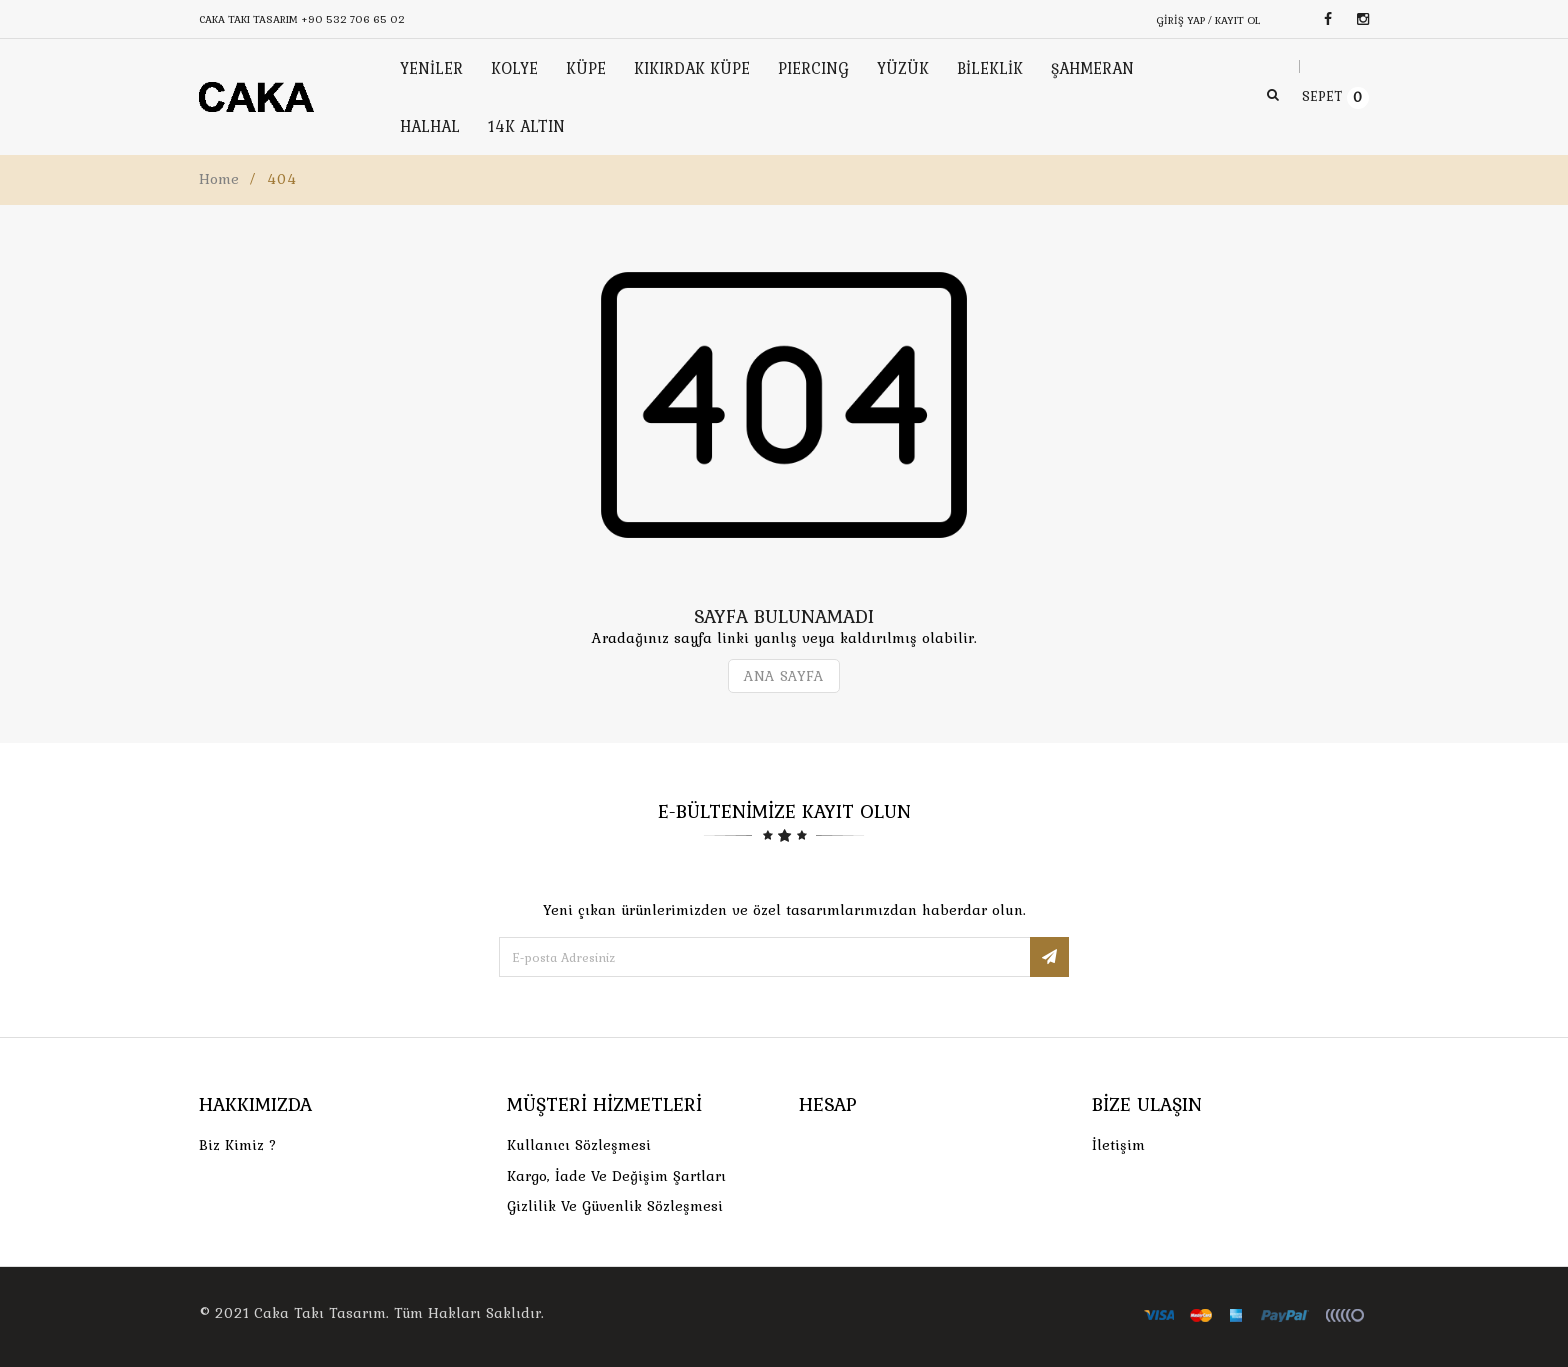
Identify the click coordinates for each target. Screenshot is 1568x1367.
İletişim (1118, 1145)
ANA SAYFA (784, 676)
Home (219, 179)
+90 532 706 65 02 (353, 19)
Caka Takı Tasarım (320, 1313)
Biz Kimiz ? (238, 1145)
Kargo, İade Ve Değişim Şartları (616, 1176)
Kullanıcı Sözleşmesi (579, 1145)
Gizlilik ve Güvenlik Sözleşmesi (615, 1206)
